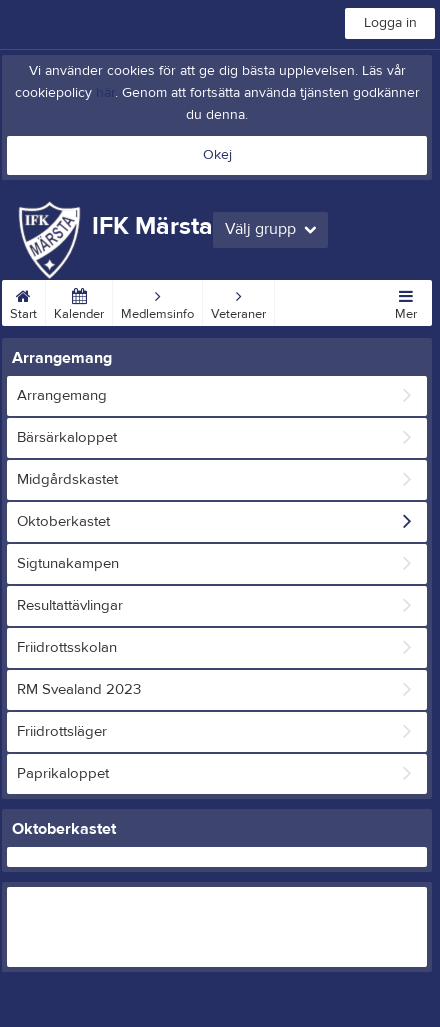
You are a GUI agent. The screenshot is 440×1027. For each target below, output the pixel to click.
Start (23, 301)
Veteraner (238, 301)
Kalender (79, 301)
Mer (406, 301)
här (105, 93)
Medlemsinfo (157, 301)
